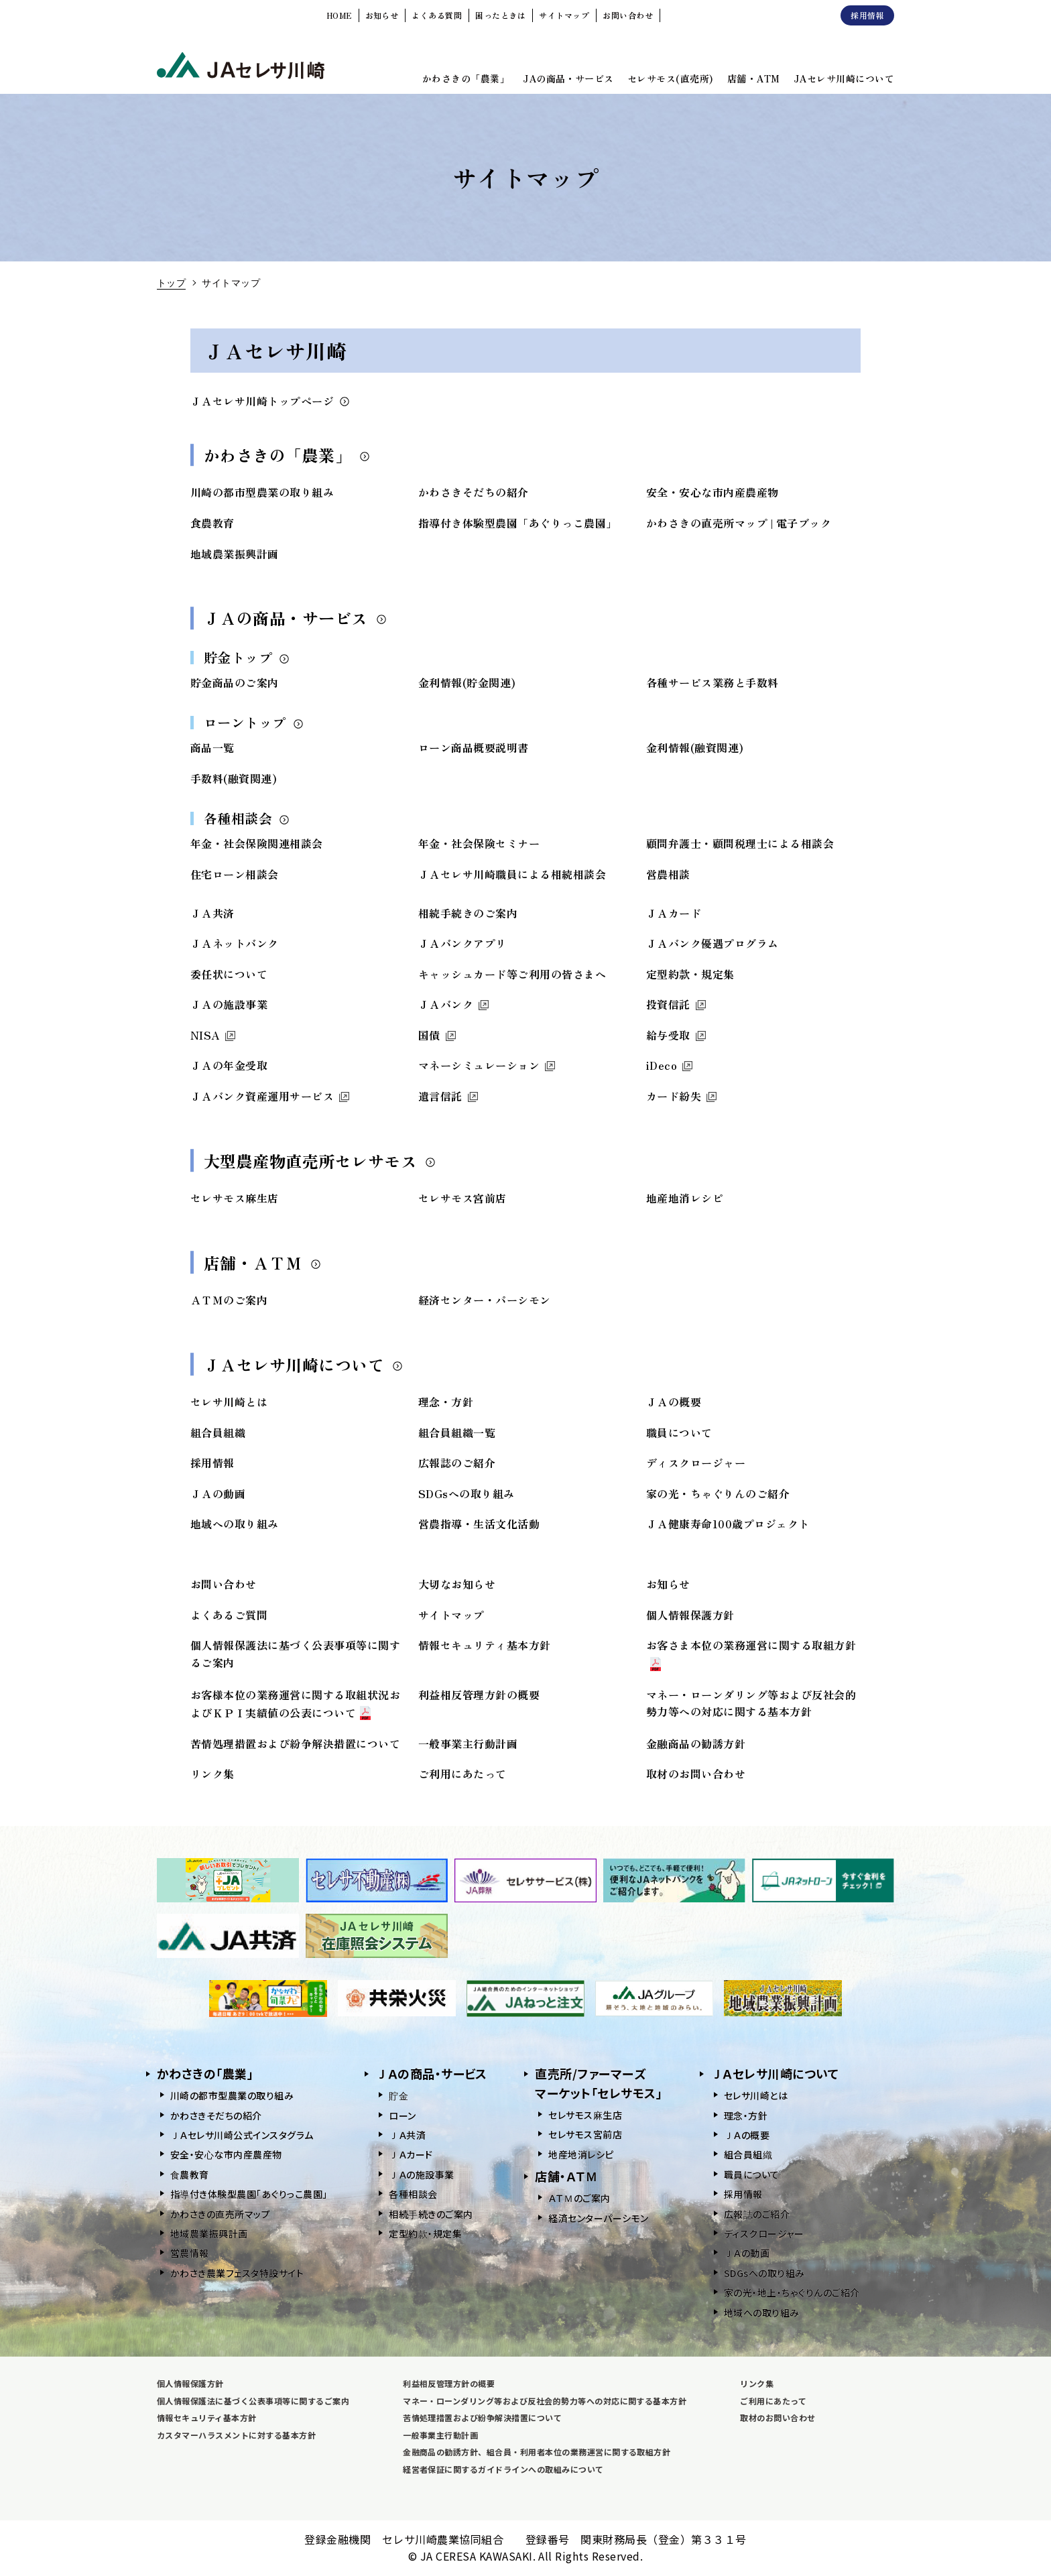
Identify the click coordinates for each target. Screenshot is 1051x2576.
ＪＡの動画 (217, 1493)
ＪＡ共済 (212, 913)
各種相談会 (247, 818)
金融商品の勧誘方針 (695, 1743)
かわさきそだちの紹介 (473, 492)
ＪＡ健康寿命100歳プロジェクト (728, 1524)
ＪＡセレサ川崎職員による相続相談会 (512, 874)
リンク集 (212, 1774)
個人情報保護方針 (690, 1615)
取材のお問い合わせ (695, 1774)
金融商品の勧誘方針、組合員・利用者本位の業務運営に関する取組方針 (536, 2451)
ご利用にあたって (462, 1774)
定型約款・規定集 (690, 974)
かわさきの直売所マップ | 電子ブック (738, 523)
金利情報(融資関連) (695, 747)
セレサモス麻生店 (234, 1198)
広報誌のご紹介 (456, 1463)
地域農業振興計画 (234, 554)
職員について (679, 1432)
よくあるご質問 (228, 1615)
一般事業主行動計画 (467, 1743)
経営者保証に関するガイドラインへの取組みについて (503, 2469)
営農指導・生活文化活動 (479, 1524)
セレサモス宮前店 (462, 1198)
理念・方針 (445, 1402)
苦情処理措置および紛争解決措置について (295, 1743)
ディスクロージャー (695, 1463)
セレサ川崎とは (228, 1402)
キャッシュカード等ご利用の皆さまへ (512, 974)
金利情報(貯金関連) (467, 682)
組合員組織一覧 (456, 1432)
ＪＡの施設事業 (228, 1004)
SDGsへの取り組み (466, 1493)
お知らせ (668, 1584)
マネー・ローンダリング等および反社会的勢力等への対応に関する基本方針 (751, 1703)
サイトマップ (451, 1615)
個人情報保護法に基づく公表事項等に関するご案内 (253, 2400)
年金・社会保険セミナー (479, 843)
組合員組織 (217, 1432)
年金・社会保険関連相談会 (256, 843)
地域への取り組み (234, 1524)
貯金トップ (247, 657)
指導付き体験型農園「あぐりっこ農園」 (517, 523)
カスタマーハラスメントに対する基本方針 (236, 2435)
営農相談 (668, 874)
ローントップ (254, 722)
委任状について (228, 974)
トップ (171, 282)
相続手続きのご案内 (467, 913)
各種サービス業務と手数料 (712, 682)
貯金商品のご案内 (234, 682)
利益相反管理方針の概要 (479, 1694)
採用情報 (212, 1463)
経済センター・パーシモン (484, 1300)
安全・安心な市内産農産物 (712, 492)
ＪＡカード (673, 913)
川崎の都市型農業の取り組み (262, 492)
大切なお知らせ (456, 1584)
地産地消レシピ (684, 1198)
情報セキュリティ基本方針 (484, 1645)
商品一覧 (212, 747)
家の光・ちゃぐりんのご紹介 (718, 1493)
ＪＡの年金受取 (228, 1065)
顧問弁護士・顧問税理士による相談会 (740, 843)
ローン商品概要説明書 (473, 747)
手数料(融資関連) (233, 778)
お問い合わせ (223, 1584)
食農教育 (212, 523)
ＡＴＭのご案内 (228, 1300)
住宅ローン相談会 (234, 874)
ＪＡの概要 (673, 1402)
